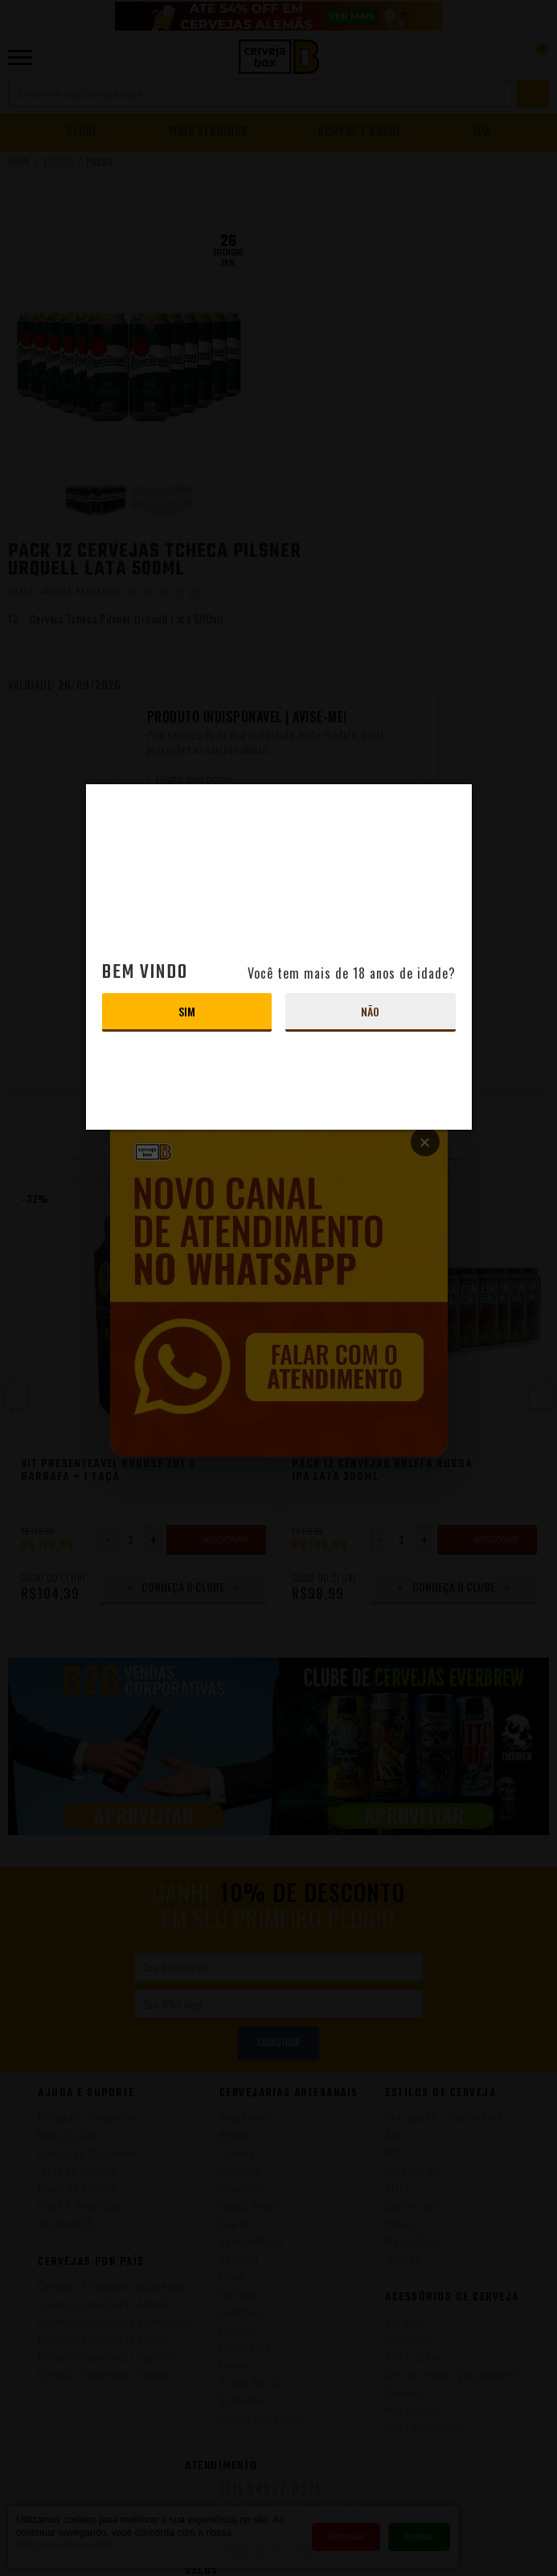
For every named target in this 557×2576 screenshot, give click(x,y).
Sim (186, 1011)
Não (370, 1011)
